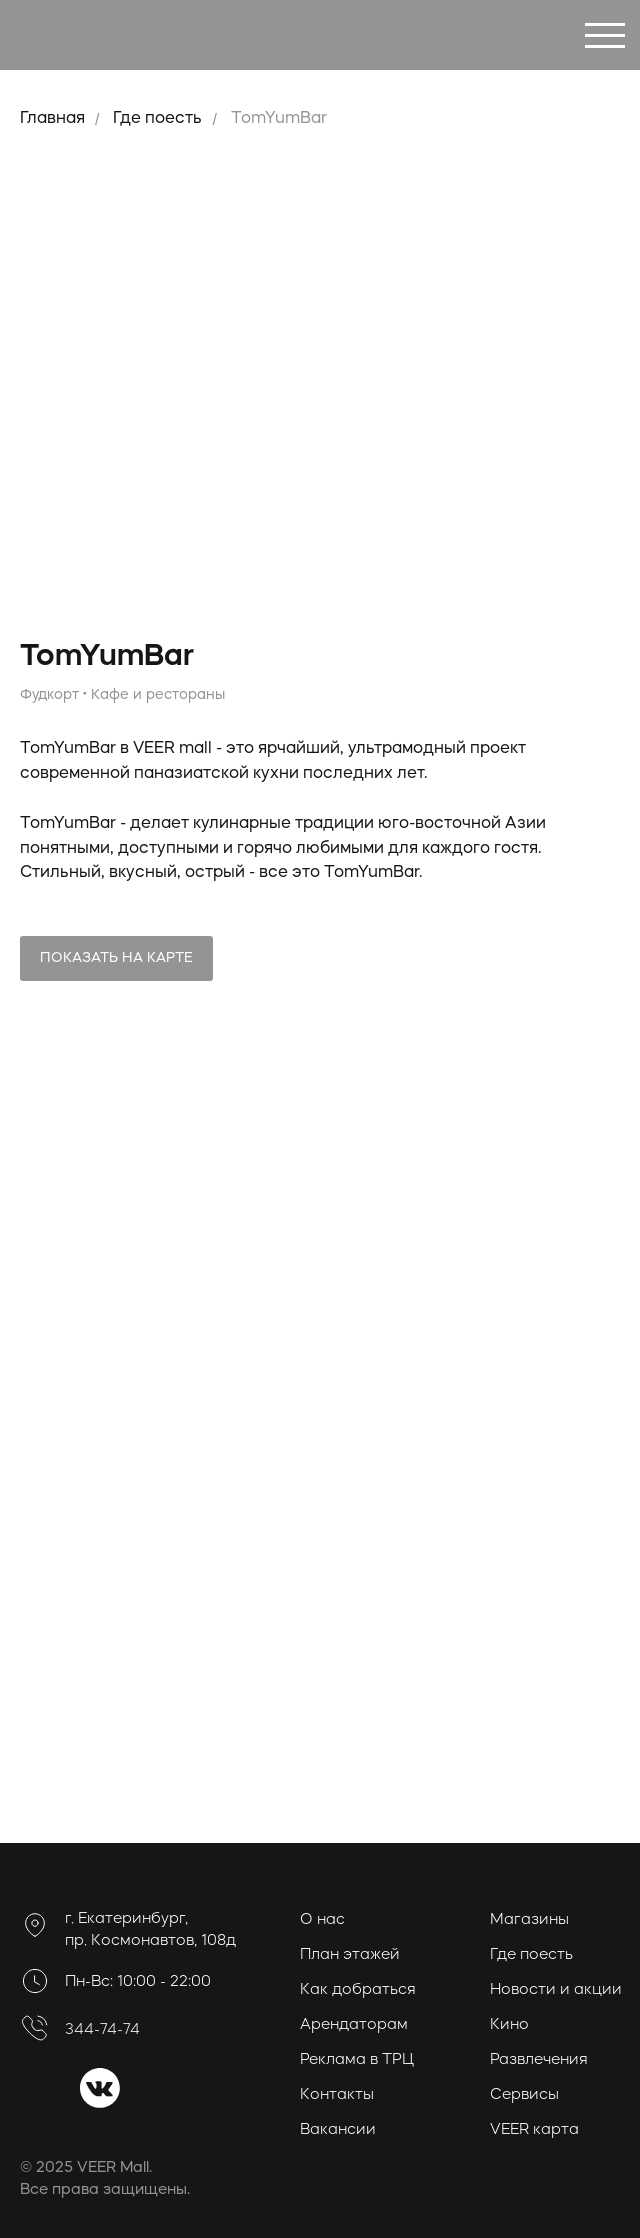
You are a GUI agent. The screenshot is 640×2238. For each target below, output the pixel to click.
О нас (322, 1920)
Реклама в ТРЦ (357, 2060)
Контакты (337, 2095)
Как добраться (358, 1990)
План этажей (350, 1955)
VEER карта (534, 2130)
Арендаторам (354, 2025)
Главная (52, 119)
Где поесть (157, 119)
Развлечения (539, 2060)
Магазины (529, 1920)
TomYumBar (279, 119)
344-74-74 (102, 2030)
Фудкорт (49, 695)
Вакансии (338, 2130)
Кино (509, 2025)
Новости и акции (556, 1990)
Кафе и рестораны (158, 695)
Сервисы (524, 2095)
